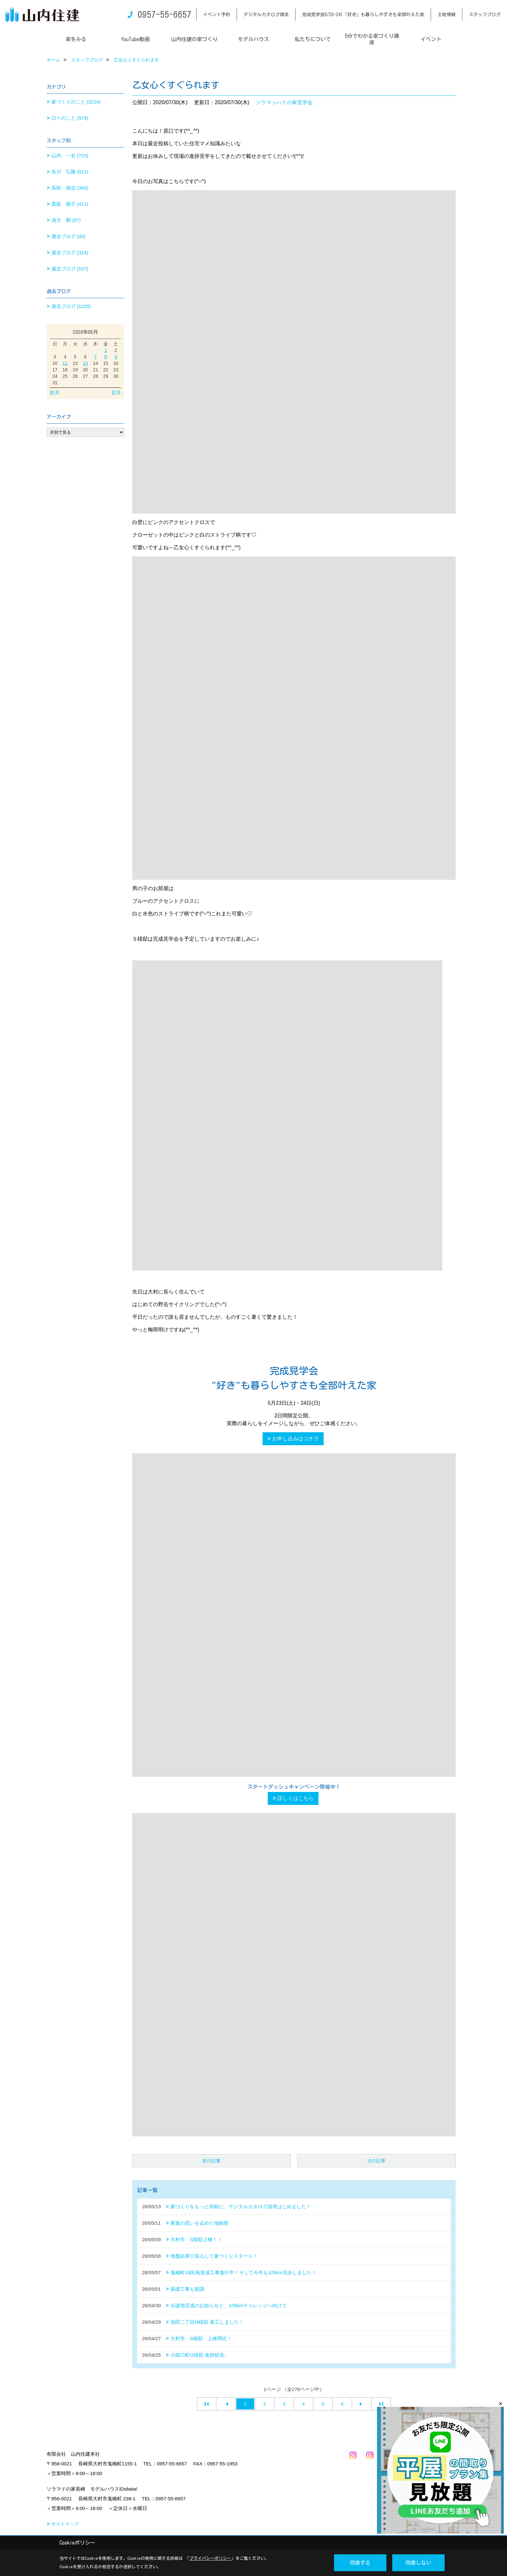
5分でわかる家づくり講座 (372, 39)
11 (65, 363)
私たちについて (313, 39)
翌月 (116, 392)
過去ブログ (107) (69, 268)
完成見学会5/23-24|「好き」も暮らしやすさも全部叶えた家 (363, 14)
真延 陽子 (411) (69, 204)
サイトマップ (65, 2524)
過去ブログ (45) (68, 236)
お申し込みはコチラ (295, 1438)
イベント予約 (216, 14)
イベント (431, 39)
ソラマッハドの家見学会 (284, 102)
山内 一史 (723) (69, 155)
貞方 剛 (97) (66, 220)
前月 (54, 392)
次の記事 (376, 2160)
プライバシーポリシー (210, 2558)
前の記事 (211, 2160)
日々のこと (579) (69, 118)
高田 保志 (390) (69, 188)
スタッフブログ (485, 14)
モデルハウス (253, 39)
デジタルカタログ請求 (266, 14)
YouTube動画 (135, 39)
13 (85, 363)
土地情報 (446, 14)
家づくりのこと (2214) (76, 101)
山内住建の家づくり (194, 39)
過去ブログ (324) (69, 252)
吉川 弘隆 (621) (69, 171)
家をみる (76, 39)
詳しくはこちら (295, 1798)
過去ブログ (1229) (71, 306)
